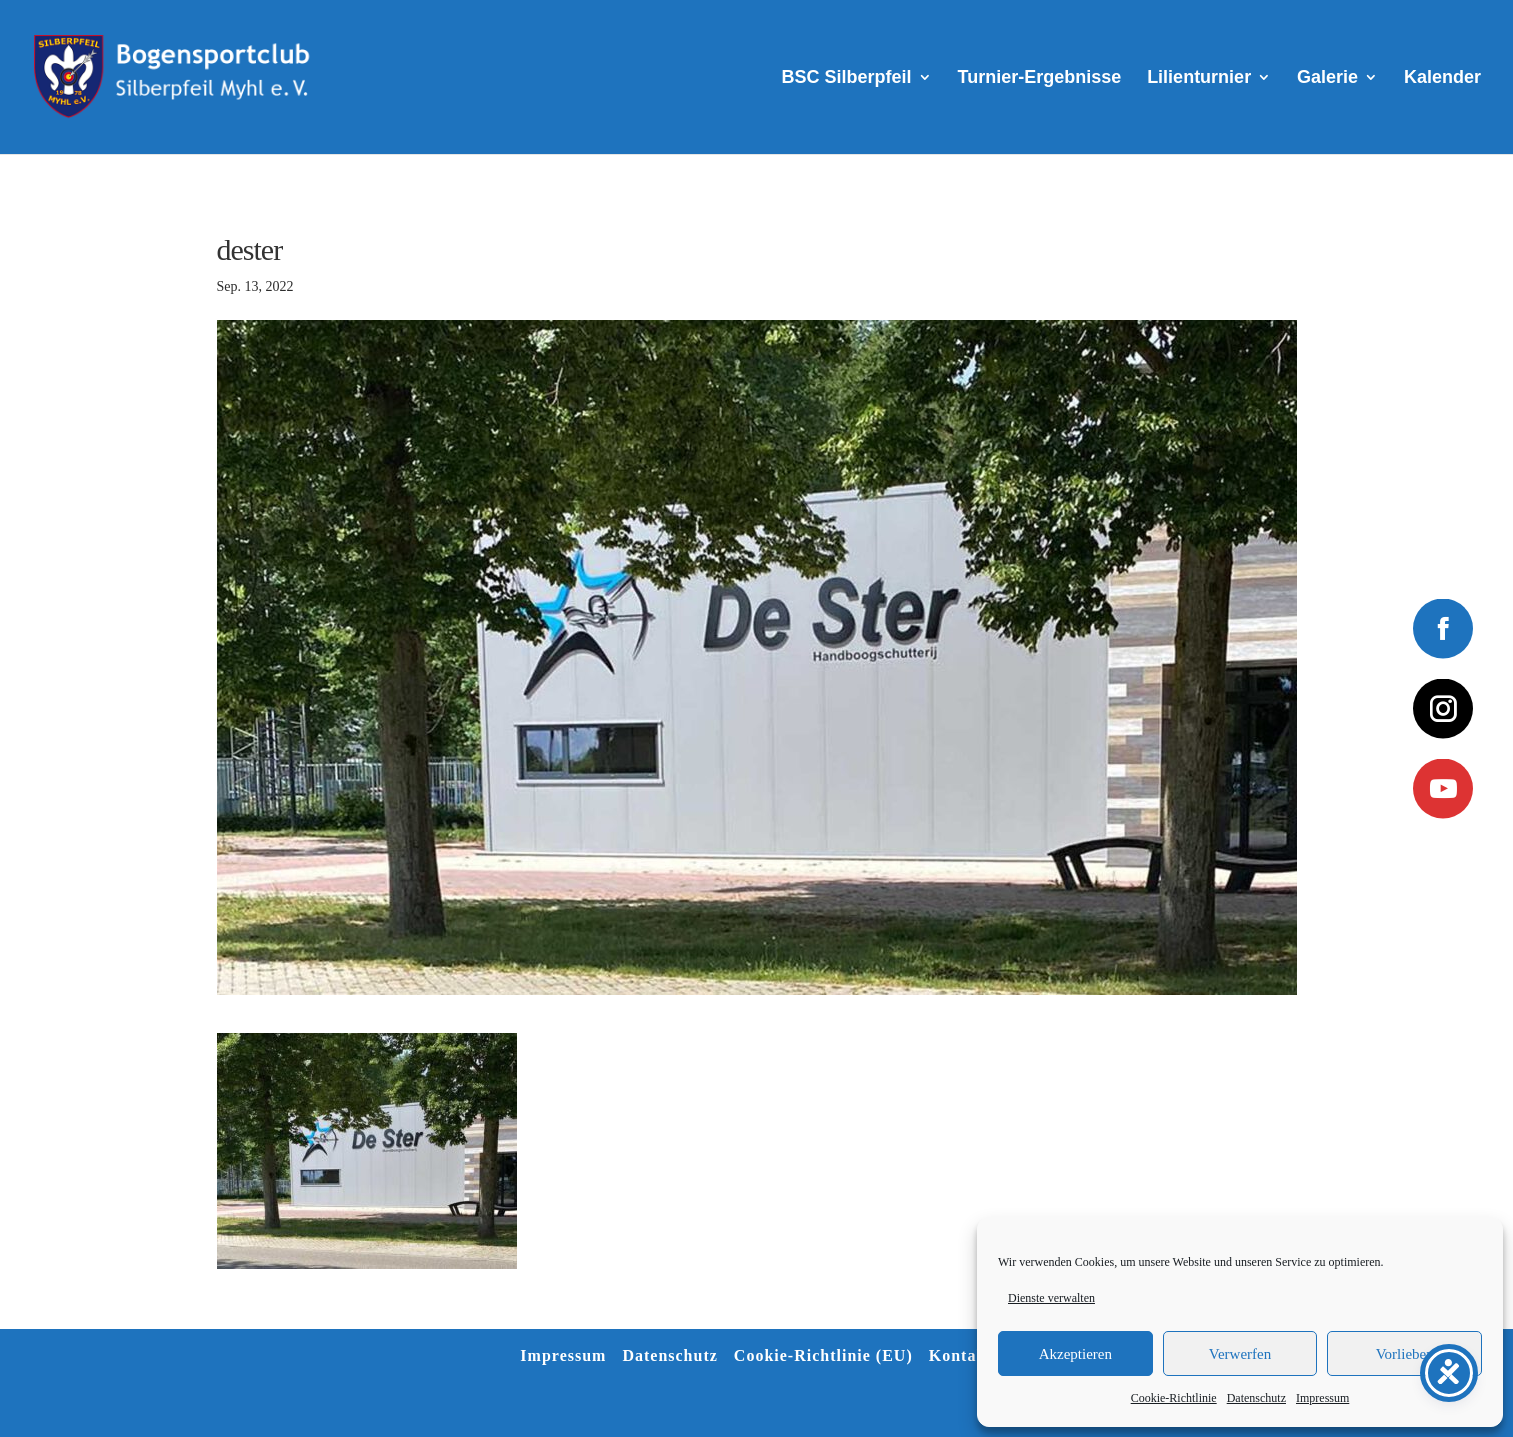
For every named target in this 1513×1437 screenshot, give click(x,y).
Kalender (1442, 78)
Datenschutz (1256, 1398)
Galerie (1327, 78)
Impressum (1322, 1398)
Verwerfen (1240, 1354)
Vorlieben (1405, 1354)
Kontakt (961, 1355)
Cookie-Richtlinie (1174, 1398)
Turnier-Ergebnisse (1040, 78)
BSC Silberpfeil (847, 78)
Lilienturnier (1199, 78)
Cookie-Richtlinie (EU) (823, 1355)
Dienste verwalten (1051, 1298)
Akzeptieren (1075, 1354)
